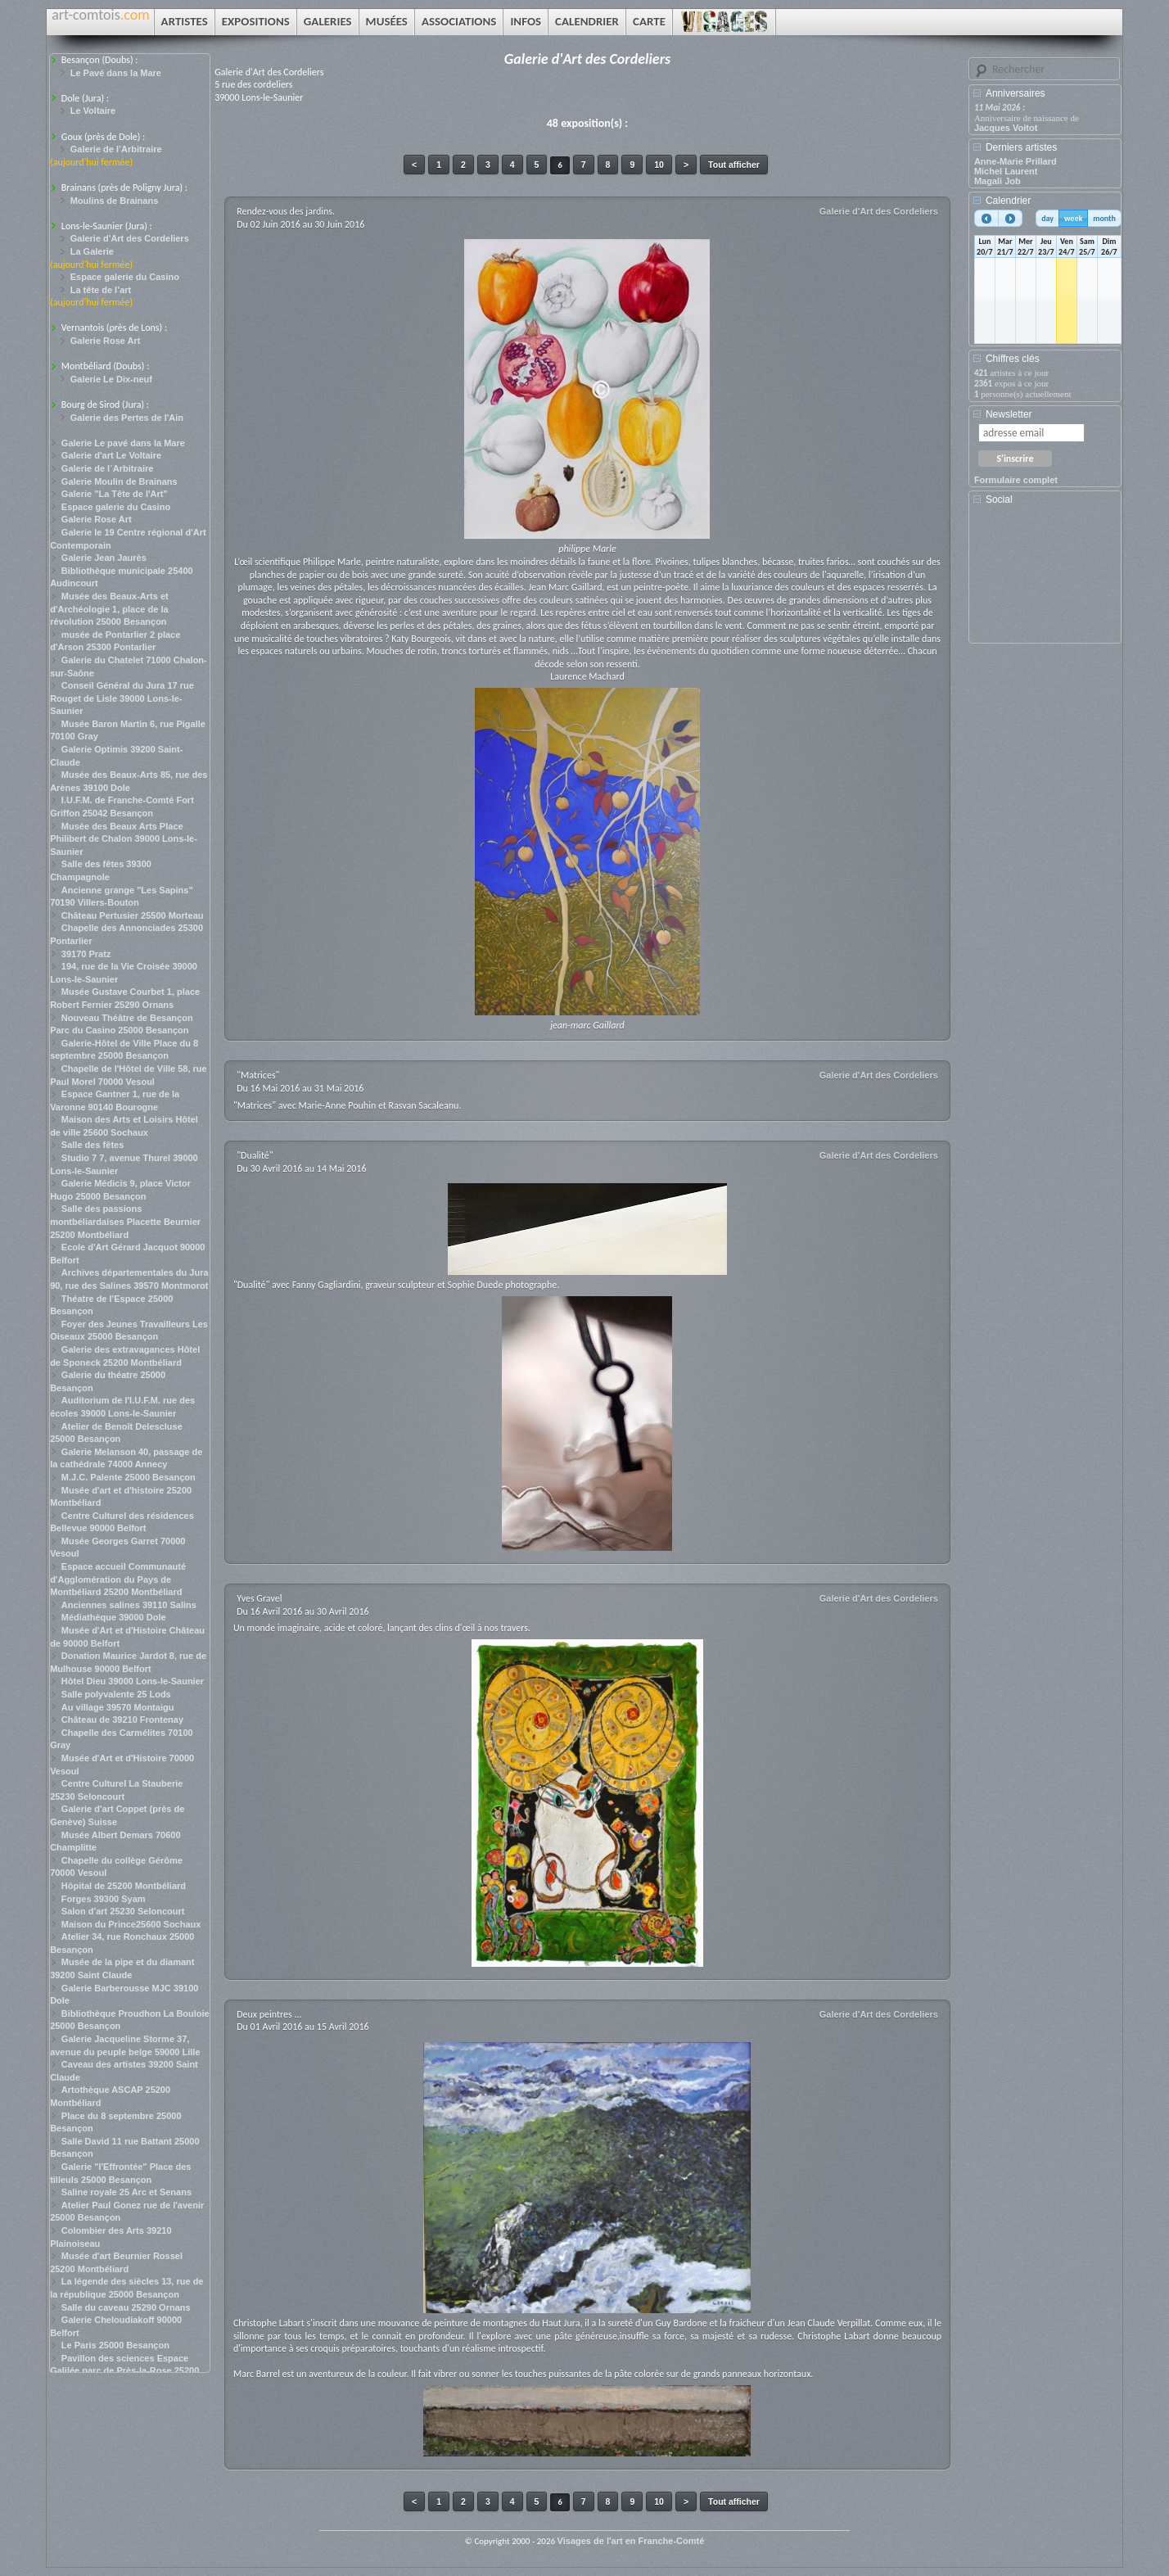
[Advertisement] (1048, 579)
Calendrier (1008, 200)
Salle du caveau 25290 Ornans (126, 2307)
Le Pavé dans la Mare (115, 73)
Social (999, 499)
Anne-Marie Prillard (1015, 161)
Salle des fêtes (92, 1145)
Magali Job (997, 181)
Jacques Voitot (1005, 128)
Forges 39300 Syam (103, 1899)
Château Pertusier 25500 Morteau (132, 915)
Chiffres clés (1013, 358)
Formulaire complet (1016, 480)
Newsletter (1009, 414)
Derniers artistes (1021, 147)
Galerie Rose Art (105, 341)
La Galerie (92, 251)
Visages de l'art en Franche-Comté (631, 2541)
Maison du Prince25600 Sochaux (131, 1924)
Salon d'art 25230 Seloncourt (123, 1911)
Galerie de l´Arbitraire (107, 468)
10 (659, 164)
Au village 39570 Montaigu (117, 1707)
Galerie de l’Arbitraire (116, 149)
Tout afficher (734, 164)
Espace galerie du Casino (124, 277)
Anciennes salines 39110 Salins (128, 1605)
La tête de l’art (101, 290)
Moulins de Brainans (114, 201)
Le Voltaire (92, 110)
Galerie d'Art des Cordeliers (129, 238)
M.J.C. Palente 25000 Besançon (128, 1477)
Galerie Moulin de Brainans (119, 481)
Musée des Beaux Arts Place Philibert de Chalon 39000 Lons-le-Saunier (123, 838)
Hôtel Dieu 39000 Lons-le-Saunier (132, 1681)
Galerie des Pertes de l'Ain (126, 418)
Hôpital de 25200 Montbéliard (123, 1886)
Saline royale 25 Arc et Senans (126, 2192)
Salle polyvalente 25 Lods (116, 1694)
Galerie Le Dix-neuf (111, 379)
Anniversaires (1015, 93)
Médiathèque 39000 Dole (113, 1617)
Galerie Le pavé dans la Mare (123, 443)
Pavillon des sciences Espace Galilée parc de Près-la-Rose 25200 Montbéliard (124, 2370)
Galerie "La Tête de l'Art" (114, 494)
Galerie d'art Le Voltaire (111, 455)
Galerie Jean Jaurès (104, 558)
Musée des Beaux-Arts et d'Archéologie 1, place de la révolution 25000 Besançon (109, 608)
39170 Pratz (86, 954)
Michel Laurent (1006, 171)
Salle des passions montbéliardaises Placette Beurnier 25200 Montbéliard (125, 1221)
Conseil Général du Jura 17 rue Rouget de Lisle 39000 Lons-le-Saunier (122, 698)
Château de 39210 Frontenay (122, 1719)
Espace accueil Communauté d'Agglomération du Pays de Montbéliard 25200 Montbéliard (118, 1579)
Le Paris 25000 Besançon (115, 2345)
